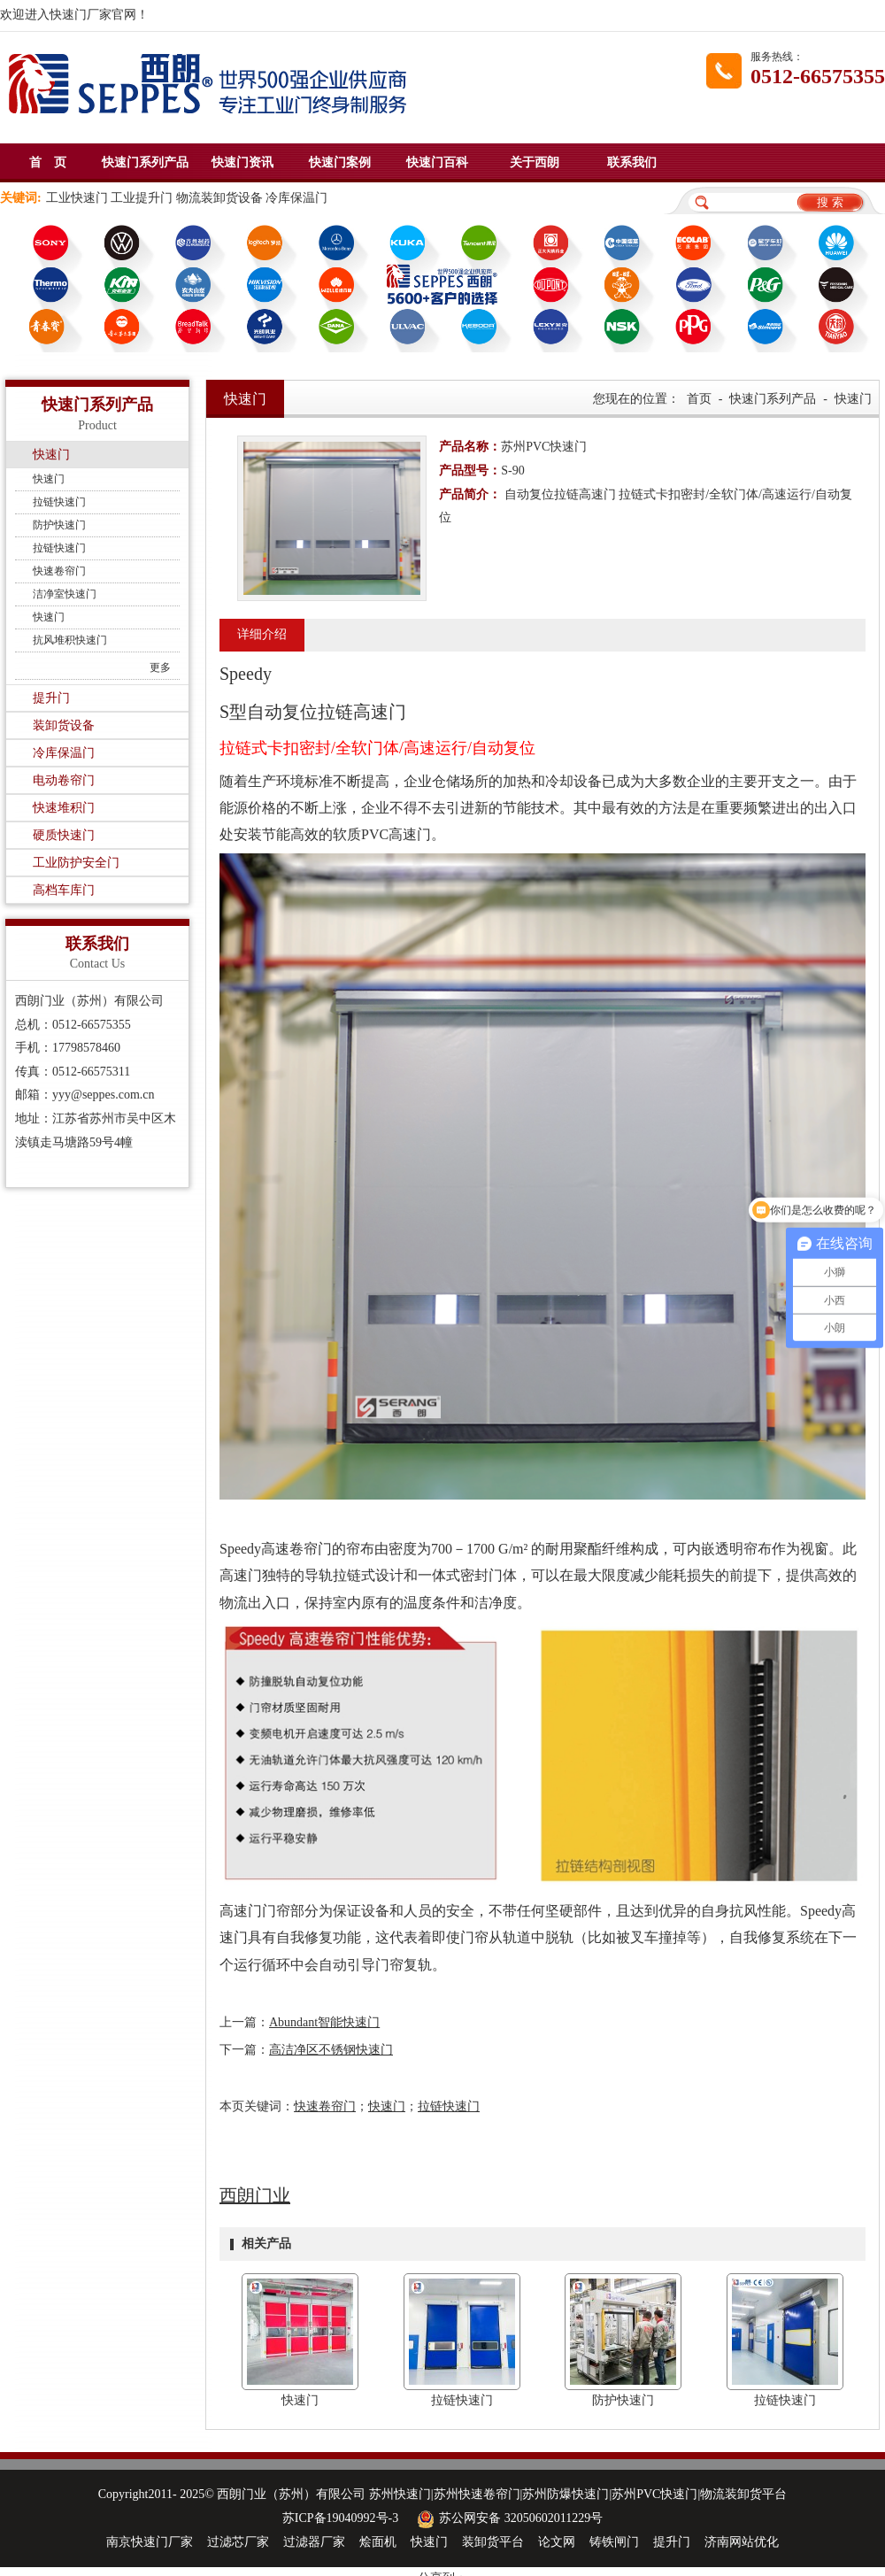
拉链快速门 (59, 502)
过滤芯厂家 (238, 2542)
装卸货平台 (493, 2542)
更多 (160, 667)
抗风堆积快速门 (70, 640)
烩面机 (377, 2542)
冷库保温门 (64, 753)
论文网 (556, 2542)
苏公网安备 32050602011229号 (507, 2518)
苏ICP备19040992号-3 (340, 2518)
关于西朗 (534, 162)
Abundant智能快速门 (324, 2022)
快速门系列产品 (145, 162)
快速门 (51, 454)
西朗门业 (254, 2195)
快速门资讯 (242, 162)
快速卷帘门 (59, 571)
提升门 (51, 698)
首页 (699, 398)
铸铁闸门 (614, 2542)
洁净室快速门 (64, 594)
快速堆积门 (64, 807)
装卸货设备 (64, 725)
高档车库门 (64, 890)
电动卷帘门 (64, 780)
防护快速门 (59, 525)
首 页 (47, 162)
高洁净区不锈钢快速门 (331, 2049)
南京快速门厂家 (149, 2542)
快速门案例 (340, 162)
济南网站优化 (741, 2542)
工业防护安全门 (76, 862)
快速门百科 (437, 162)
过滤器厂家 (314, 2542)
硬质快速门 (64, 835)
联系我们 (632, 162)
